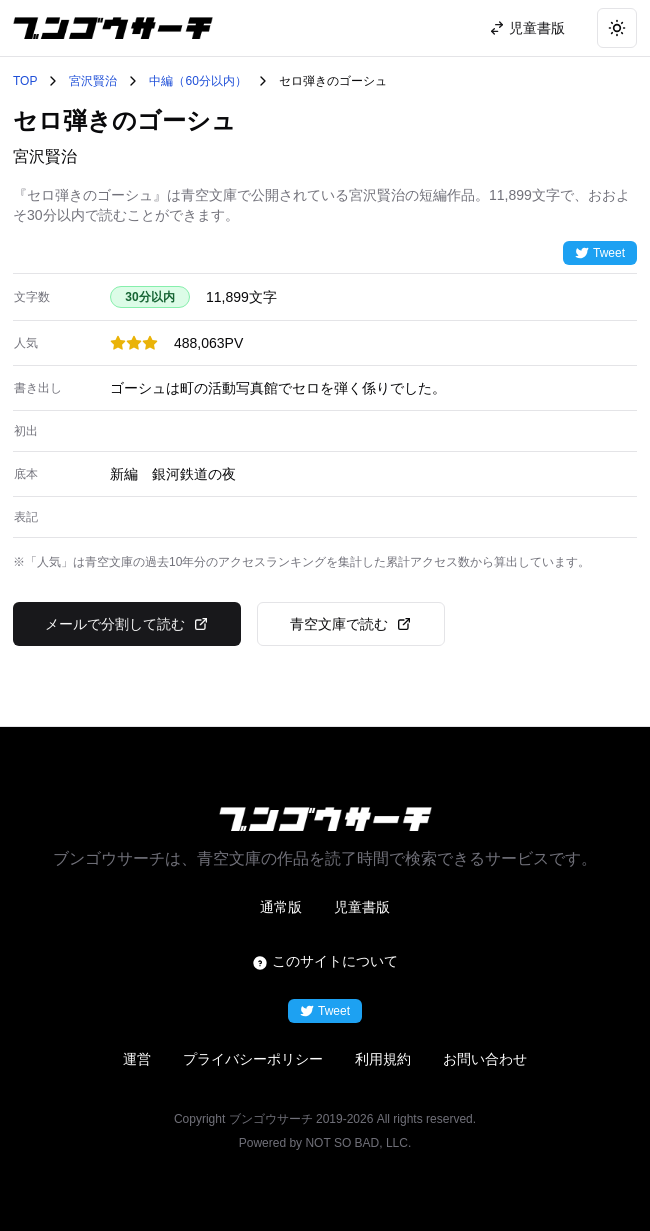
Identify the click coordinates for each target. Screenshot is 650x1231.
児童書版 (362, 907)
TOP (25, 81)
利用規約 (383, 1059)
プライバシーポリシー (253, 1059)
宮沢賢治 (93, 81)
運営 (137, 1059)
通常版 (281, 907)
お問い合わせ (485, 1059)
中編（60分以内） (197, 81)
